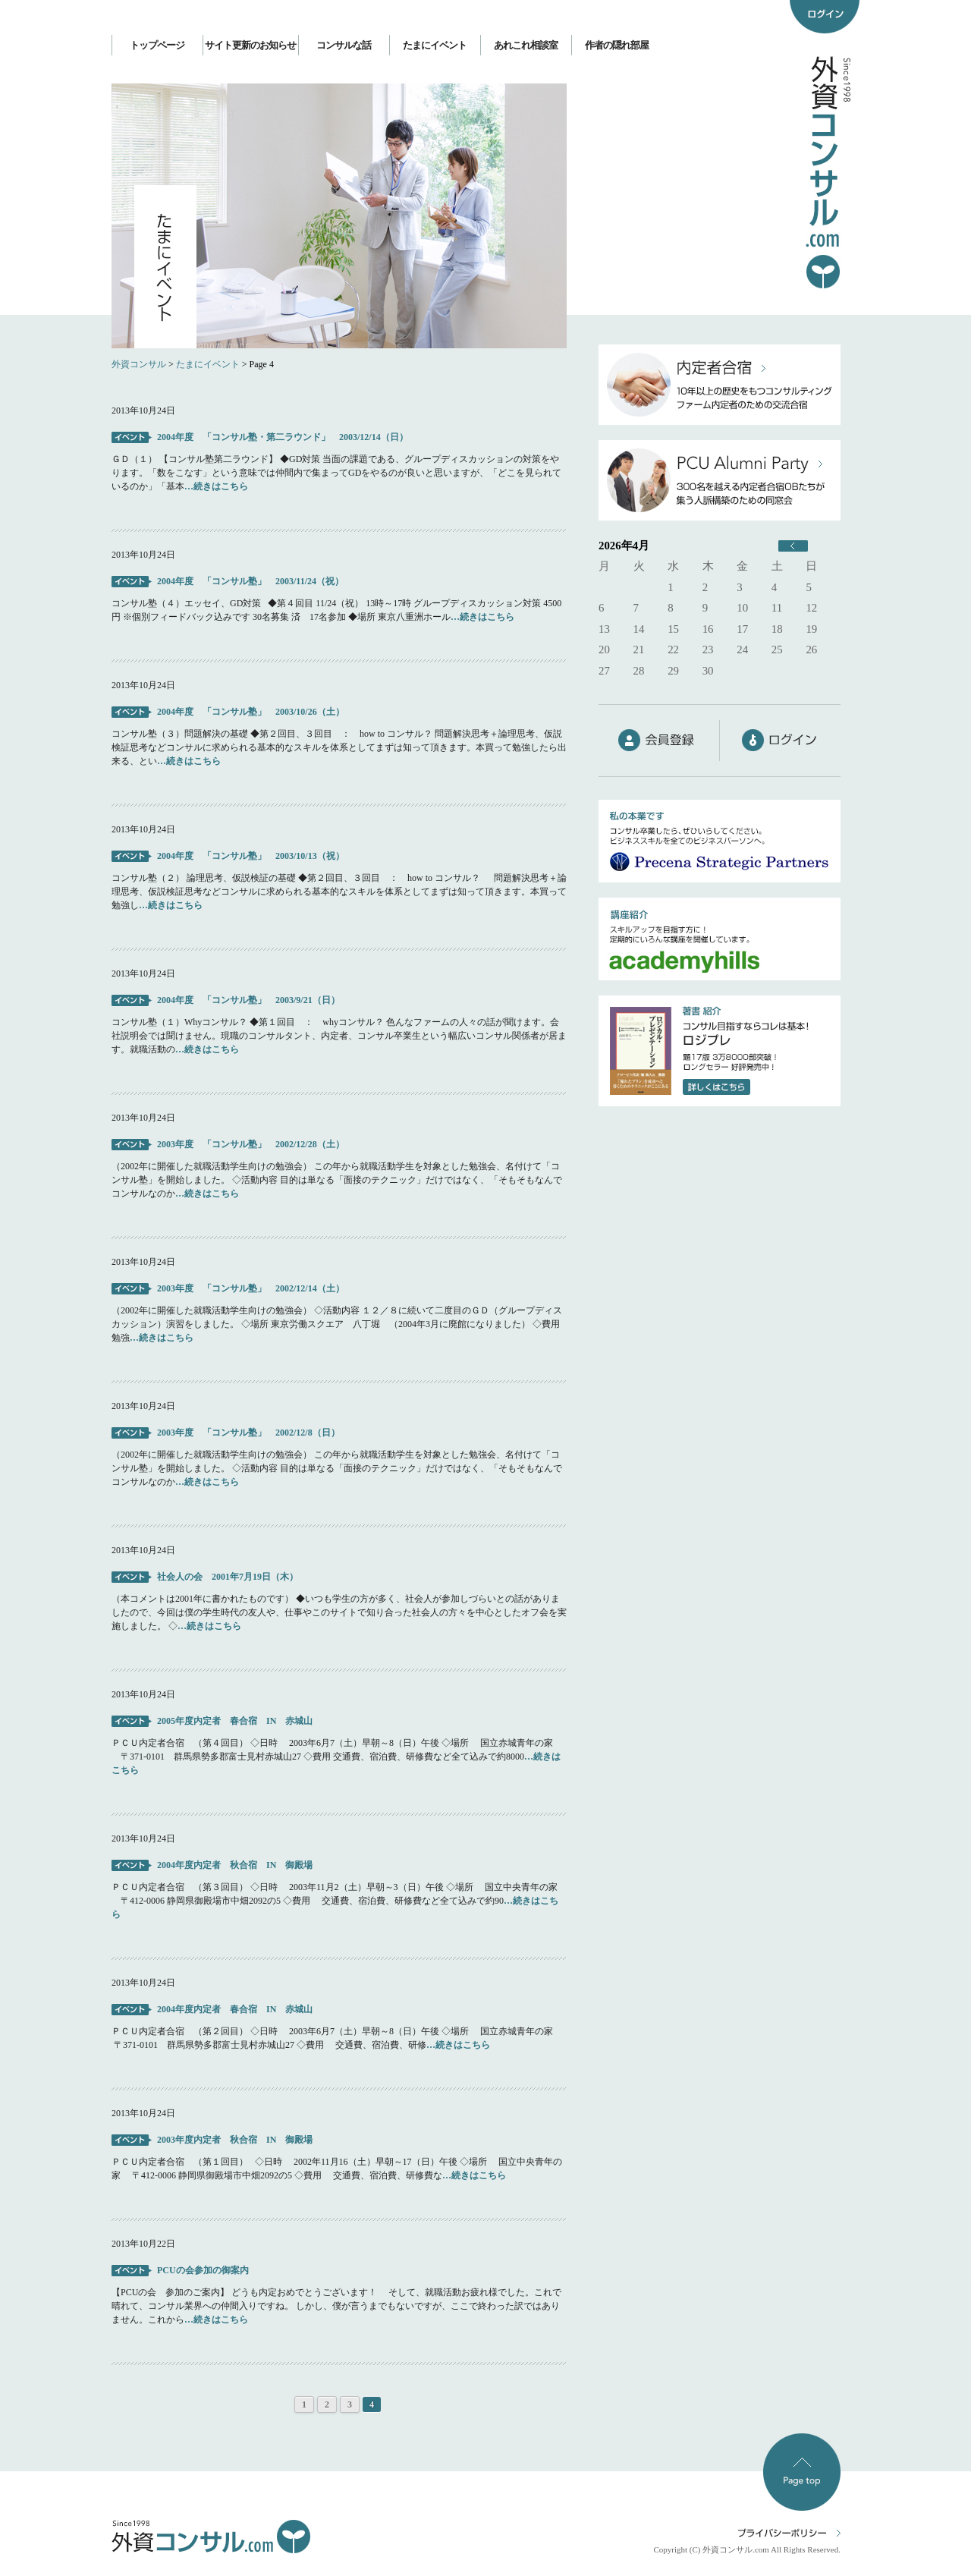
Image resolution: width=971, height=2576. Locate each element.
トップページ (157, 45)
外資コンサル (139, 364)
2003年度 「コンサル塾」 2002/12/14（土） (255, 1288)
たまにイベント (435, 45)
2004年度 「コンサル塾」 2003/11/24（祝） (250, 581)
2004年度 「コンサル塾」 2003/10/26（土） (250, 711)
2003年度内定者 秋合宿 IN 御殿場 (235, 2139)
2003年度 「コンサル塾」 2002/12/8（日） (253, 1432)
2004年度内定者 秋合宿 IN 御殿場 (235, 1865)
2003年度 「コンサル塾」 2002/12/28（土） (250, 1144)
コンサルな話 (343, 45)
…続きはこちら (216, 486)
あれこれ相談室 (526, 45)
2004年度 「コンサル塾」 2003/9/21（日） (248, 1000)
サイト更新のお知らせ (250, 45)
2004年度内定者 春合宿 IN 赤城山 (235, 2009)
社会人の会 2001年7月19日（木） (227, 1576)
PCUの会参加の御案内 (203, 2270)
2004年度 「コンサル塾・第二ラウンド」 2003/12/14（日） (282, 437)
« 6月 (793, 546)
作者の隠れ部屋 (617, 45)
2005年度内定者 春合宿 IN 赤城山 (235, 1721)
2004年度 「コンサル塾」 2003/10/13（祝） (250, 856)
